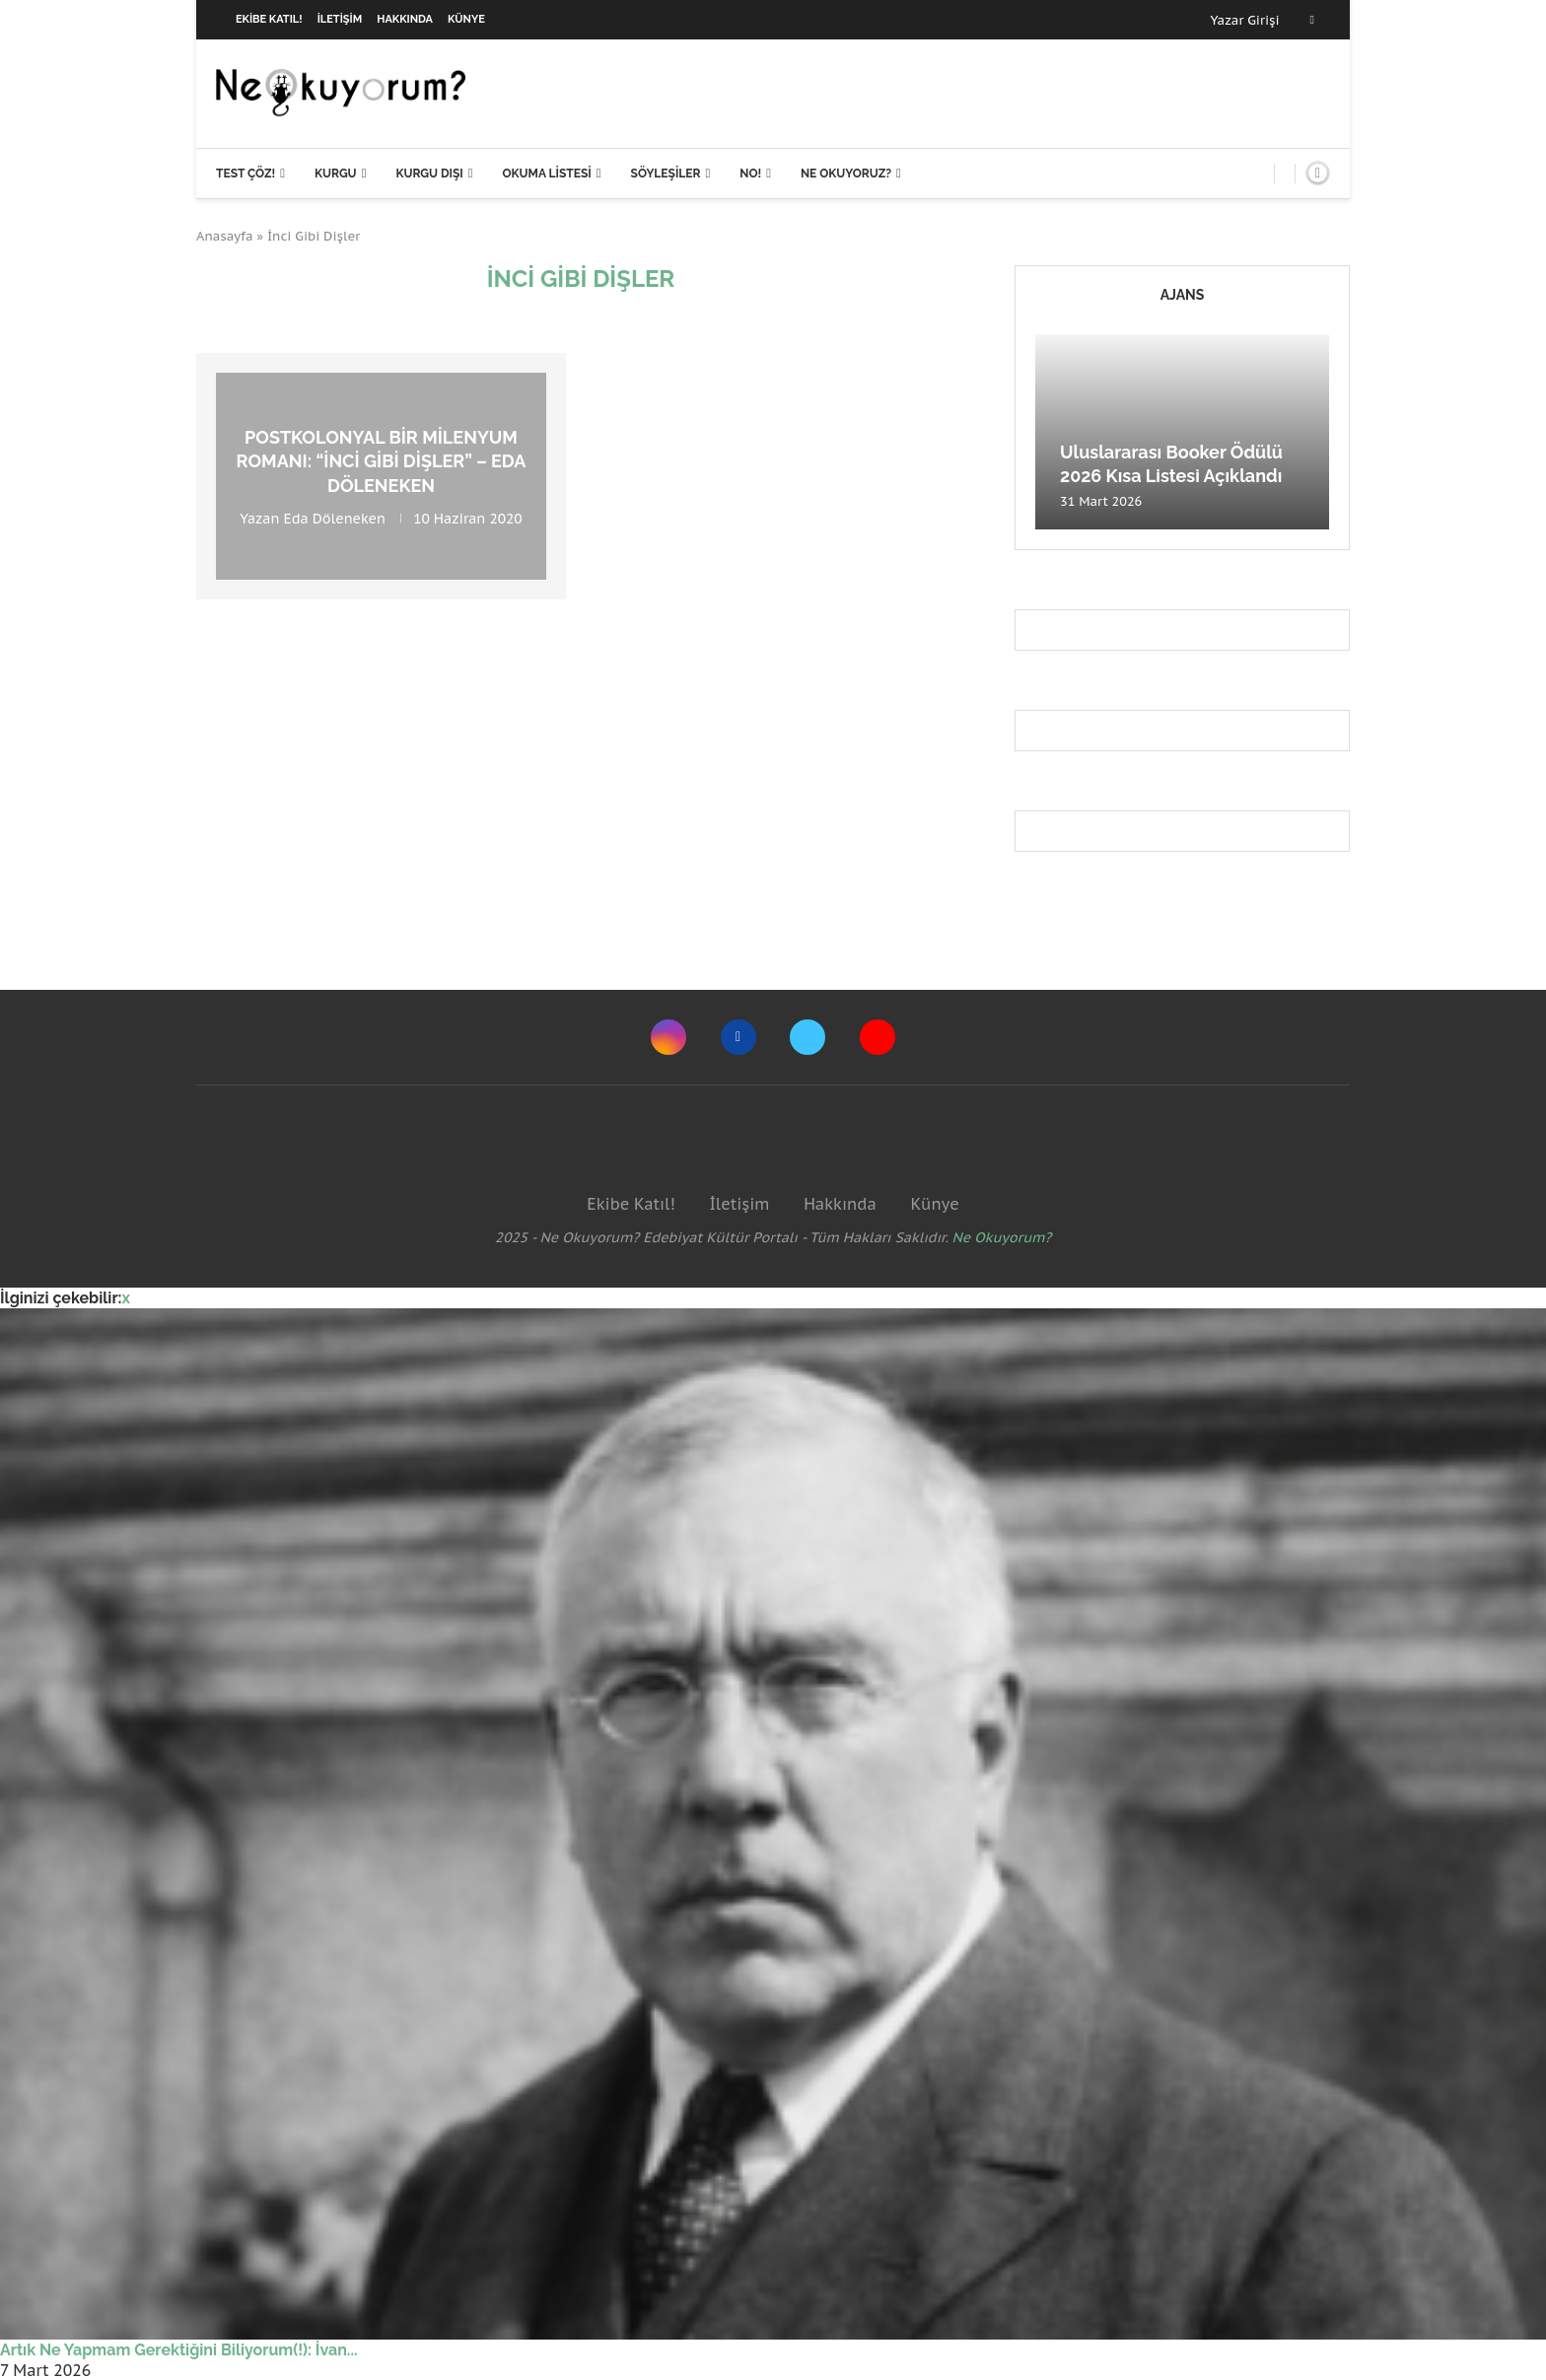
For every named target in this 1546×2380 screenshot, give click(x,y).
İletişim (340, 19)
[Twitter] (807, 1037)
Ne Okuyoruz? (846, 173)
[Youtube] (877, 1037)
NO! (750, 173)
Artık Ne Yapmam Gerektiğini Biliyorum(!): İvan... (179, 2350)
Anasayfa (224, 236)
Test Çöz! (245, 173)
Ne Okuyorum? (1002, 1237)
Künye (466, 19)
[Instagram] (668, 1037)
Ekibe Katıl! (269, 19)
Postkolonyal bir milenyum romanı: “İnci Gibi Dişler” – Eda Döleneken (382, 461)
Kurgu (336, 173)
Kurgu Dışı (428, 173)
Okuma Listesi (546, 173)
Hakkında (405, 19)
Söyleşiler (666, 173)
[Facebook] (1312, 20)
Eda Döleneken (335, 518)
